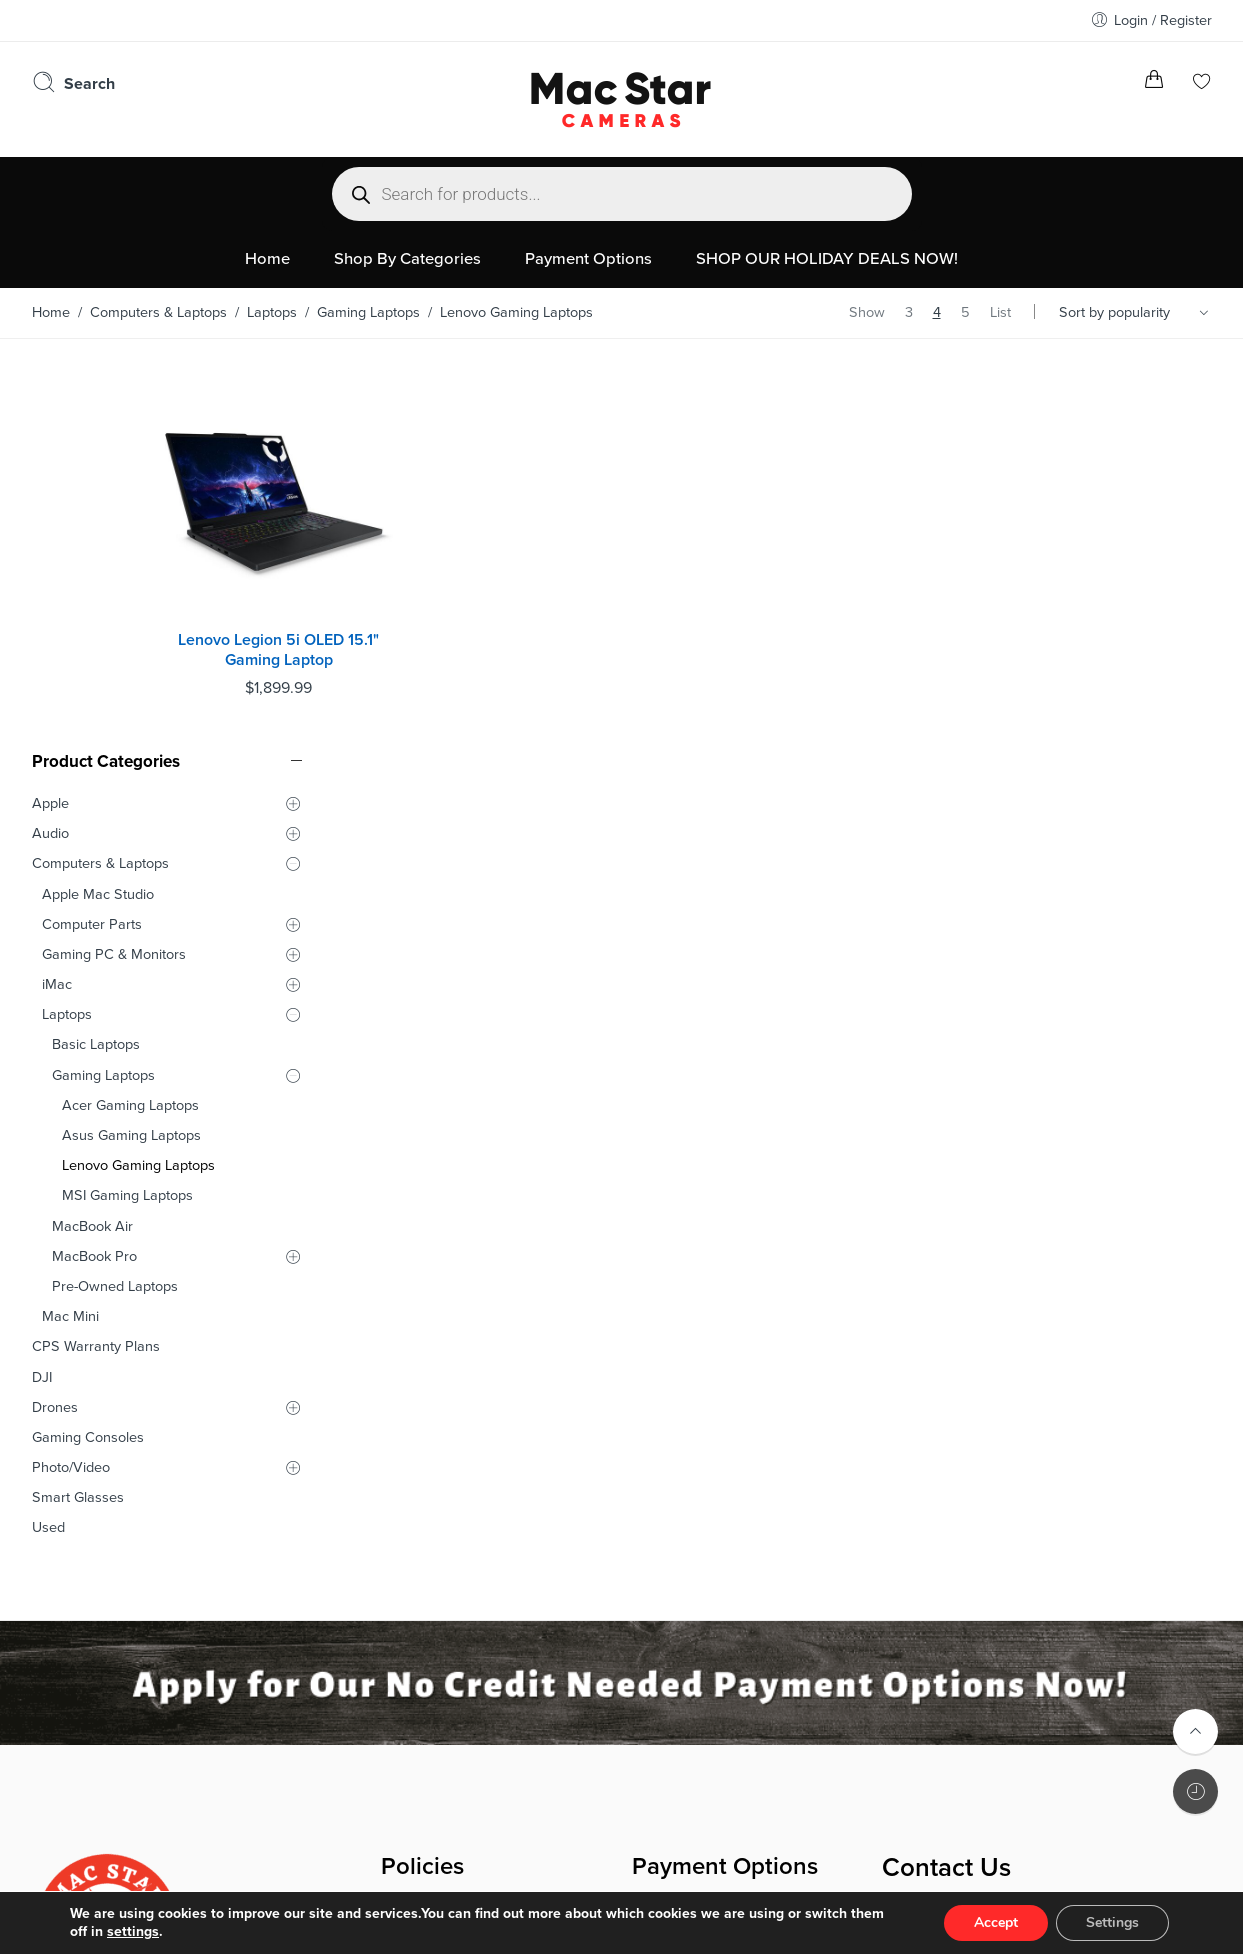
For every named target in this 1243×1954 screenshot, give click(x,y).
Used (48, 1150)
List (1000, 312)
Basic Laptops (96, 667)
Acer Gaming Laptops (130, 727)
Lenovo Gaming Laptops (138, 788)
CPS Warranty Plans (96, 969)
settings (133, 1931)
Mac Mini (70, 939)
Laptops (272, 312)
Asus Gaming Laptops (131, 757)
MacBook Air (92, 848)
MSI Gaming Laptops (127, 818)
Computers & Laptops (158, 312)
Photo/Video (71, 1089)
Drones (55, 1029)
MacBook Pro (94, 878)
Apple (50, 425)
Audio (50, 456)
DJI (42, 999)
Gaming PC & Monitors (114, 576)
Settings (1112, 1922)
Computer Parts (92, 546)
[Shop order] (1137, 312)
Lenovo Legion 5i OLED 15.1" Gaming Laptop (447, 602)
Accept (996, 1922)
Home (51, 312)
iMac (57, 606)
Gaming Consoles (88, 1059)
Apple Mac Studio (98, 516)
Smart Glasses (78, 1120)
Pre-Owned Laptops (115, 908)
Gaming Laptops (368, 312)
